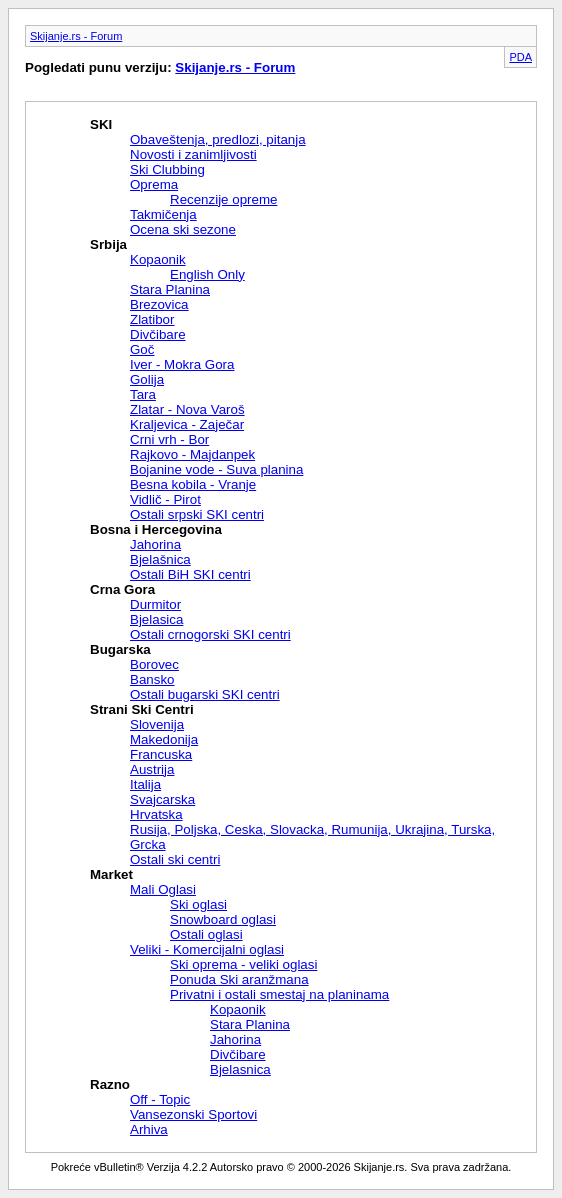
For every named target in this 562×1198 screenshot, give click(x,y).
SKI (101, 124)
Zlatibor (152, 319)
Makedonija (164, 739)
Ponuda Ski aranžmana (239, 979)
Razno (110, 1084)
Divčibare (158, 334)
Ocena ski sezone (183, 229)
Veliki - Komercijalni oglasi (207, 949)
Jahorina (155, 544)
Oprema (154, 184)
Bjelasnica (240, 1069)
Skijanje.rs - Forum (76, 36)
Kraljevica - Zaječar (187, 424)
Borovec (154, 664)
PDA (520, 57)
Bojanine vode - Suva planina (216, 469)
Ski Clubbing (167, 169)
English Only (207, 274)
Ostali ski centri (175, 859)
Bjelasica (156, 619)
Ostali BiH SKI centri (190, 574)
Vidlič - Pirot (165, 499)
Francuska (161, 754)
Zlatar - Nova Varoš (187, 409)
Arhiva (149, 1129)
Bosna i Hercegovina (156, 529)
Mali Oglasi (163, 889)
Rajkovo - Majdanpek (192, 454)
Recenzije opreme (223, 199)
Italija (145, 784)
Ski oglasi (198, 904)
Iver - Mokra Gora (182, 364)
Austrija (152, 769)
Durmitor (155, 604)
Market (111, 874)
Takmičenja (163, 214)
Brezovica (159, 304)
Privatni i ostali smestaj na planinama (279, 994)
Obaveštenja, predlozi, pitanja (218, 139)
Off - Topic (160, 1099)
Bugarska (120, 649)
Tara (143, 394)
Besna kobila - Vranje (193, 484)
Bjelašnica (160, 559)
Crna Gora (122, 589)
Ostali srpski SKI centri (197, 514)
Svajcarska (162, 799)
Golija (147, 379)
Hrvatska (156, 814)
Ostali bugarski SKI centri (205, 694)
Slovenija (157, 724)
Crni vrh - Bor (169, 439)
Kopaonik (158, 259)
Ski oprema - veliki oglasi (243, 964)
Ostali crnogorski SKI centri (210, 634)
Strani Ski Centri (142, 709)
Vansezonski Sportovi (193, 1114)
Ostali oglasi (206, 934)
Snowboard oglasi (223, 919)
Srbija (108, 244)
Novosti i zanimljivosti (193, 154)
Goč (142, 349)
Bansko (152, 679)
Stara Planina (170, 289)
